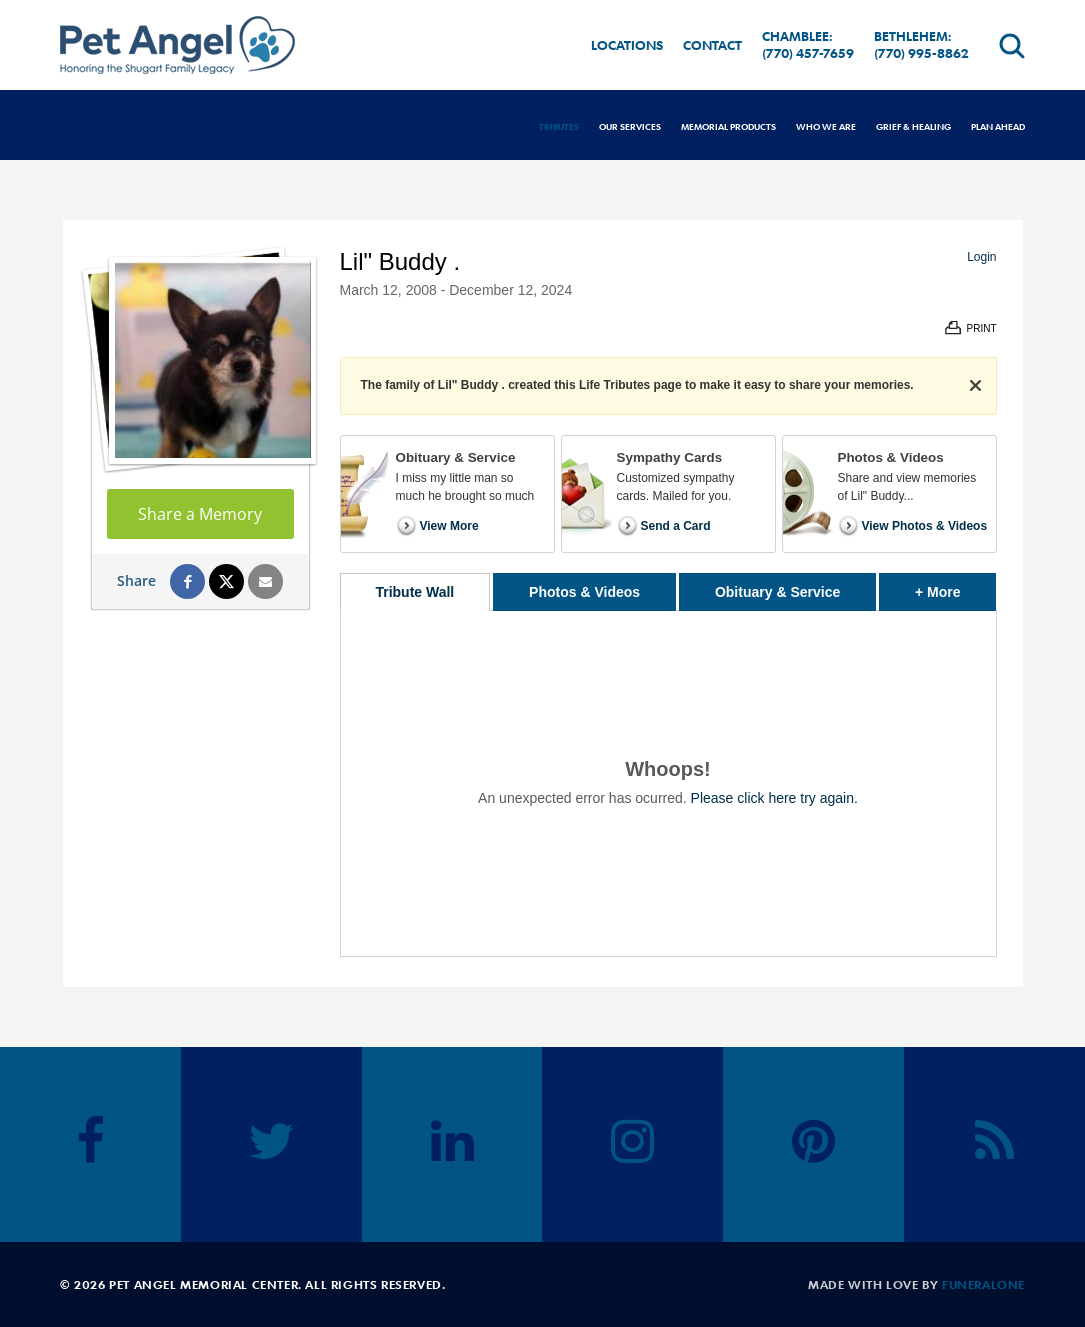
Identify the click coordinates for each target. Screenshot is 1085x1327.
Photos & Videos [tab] (584, 592)
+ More (955, 586)
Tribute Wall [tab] (414, 592)
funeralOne (983, 1284)
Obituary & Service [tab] (777, 592)
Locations (627, 45)
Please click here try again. (774, 798)
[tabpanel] (668, 783)
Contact (712, 45)
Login (981, 257)
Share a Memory (200, 514)
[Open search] (1012, 45)
